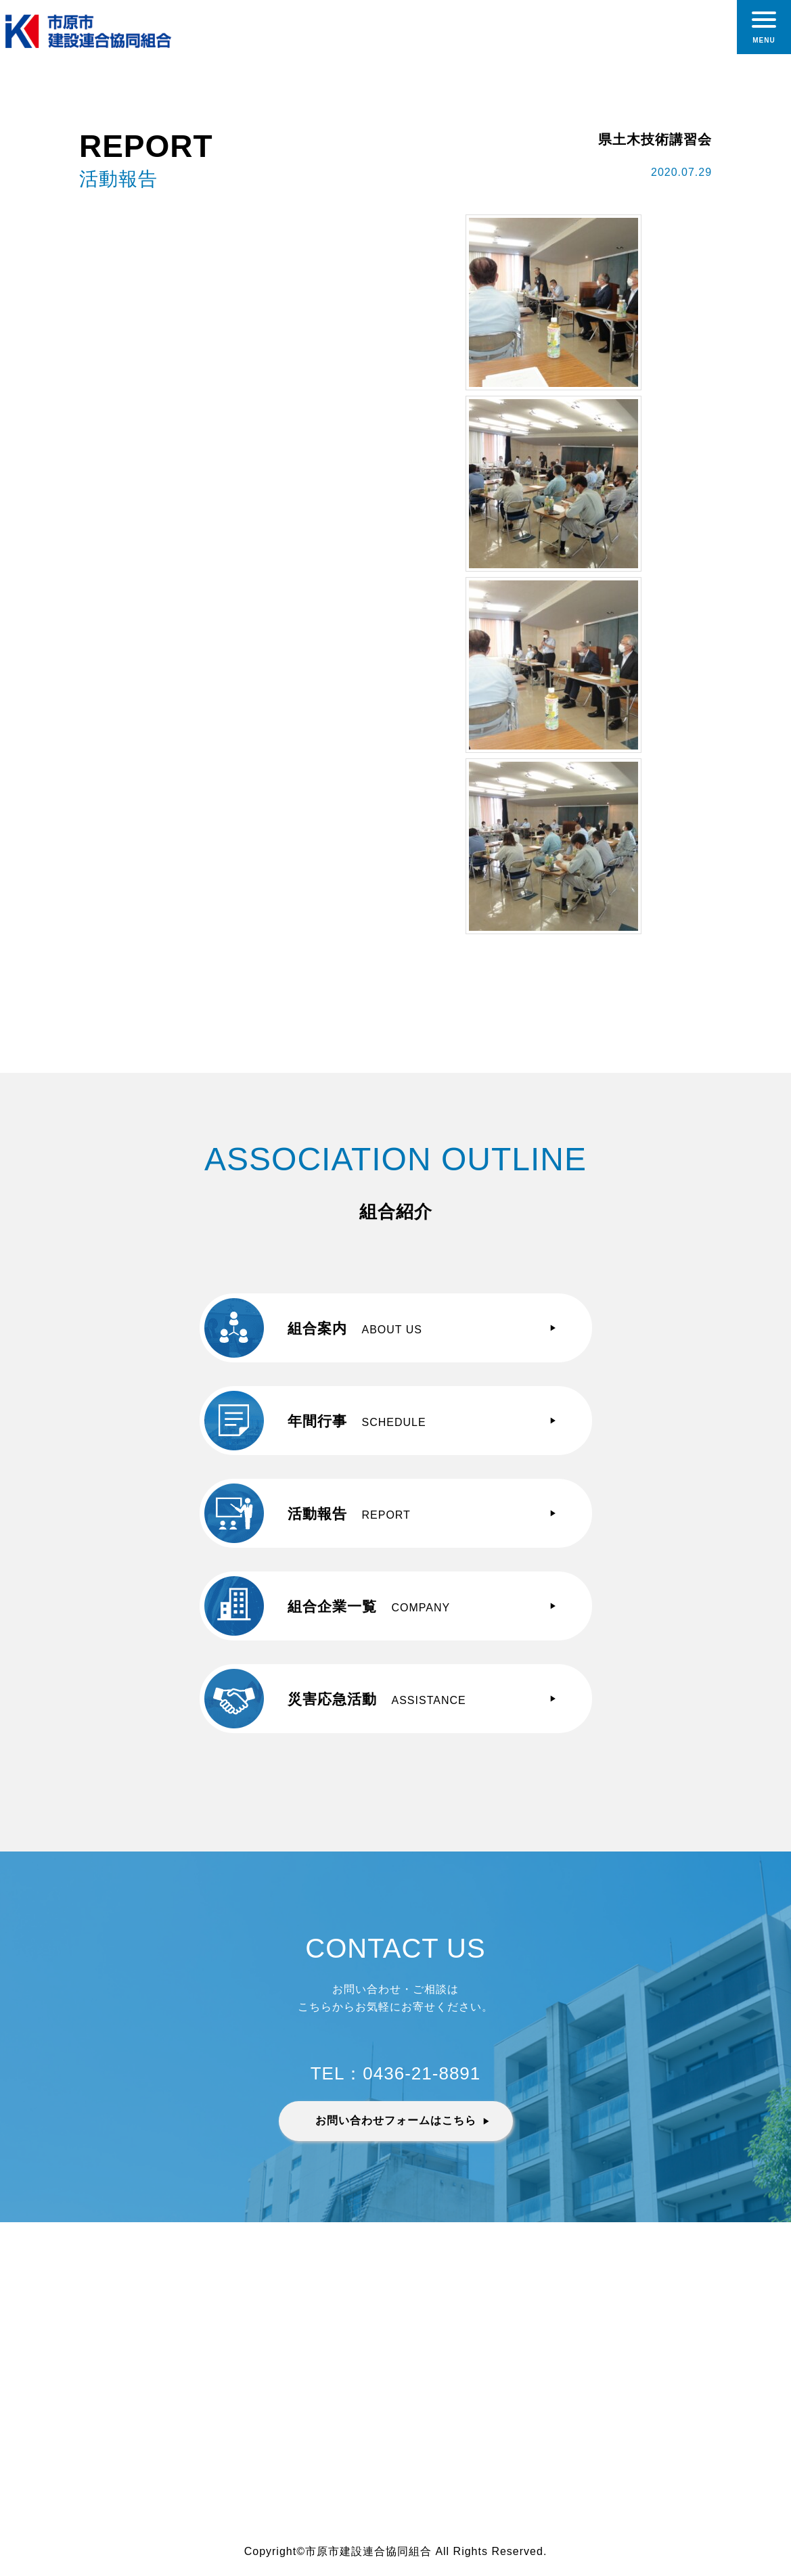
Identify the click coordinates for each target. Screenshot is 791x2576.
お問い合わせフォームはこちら (395, 2120)
